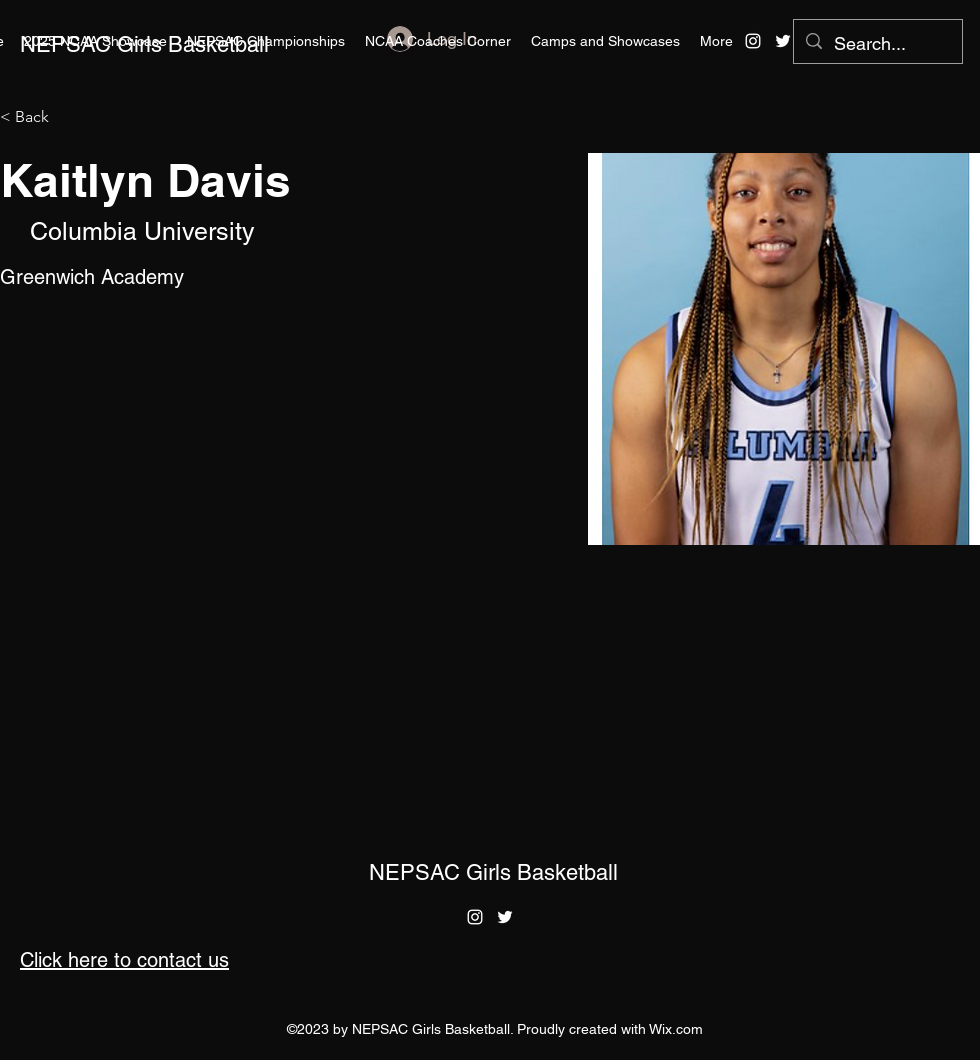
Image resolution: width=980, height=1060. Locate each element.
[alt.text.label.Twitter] (783, 41)
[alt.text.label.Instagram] (753, 41)
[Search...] (877, 44)
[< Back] (39, 117)
